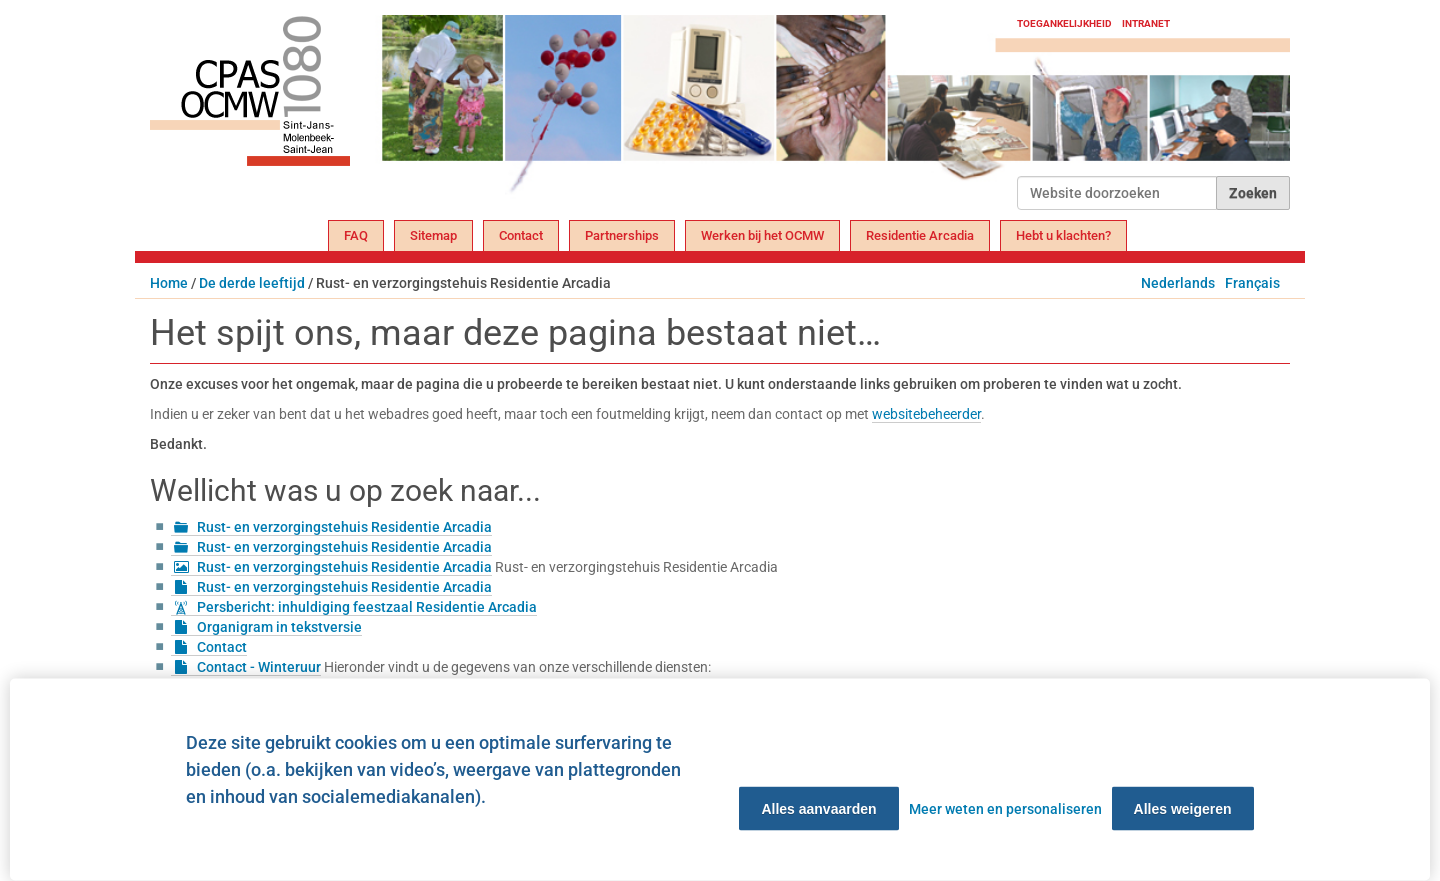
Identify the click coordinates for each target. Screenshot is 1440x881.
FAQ (356, 235)
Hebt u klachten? (1063, 235)
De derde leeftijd (252, 283)
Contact (521, 235)
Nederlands (1178, 283)
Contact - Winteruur (259, 667)
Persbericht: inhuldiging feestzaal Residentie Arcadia (367, 607)
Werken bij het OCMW (762, 235)
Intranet (1146, 23)
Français (1252, 283)
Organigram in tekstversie (279, 627)
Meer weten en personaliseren (1005, 809)
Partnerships (622, 235)
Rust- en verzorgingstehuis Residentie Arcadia (344, 527)
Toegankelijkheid (1064, 23)
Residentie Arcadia (920, 235)
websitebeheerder (926, 414)
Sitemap (433, 235)
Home (169, 283)
